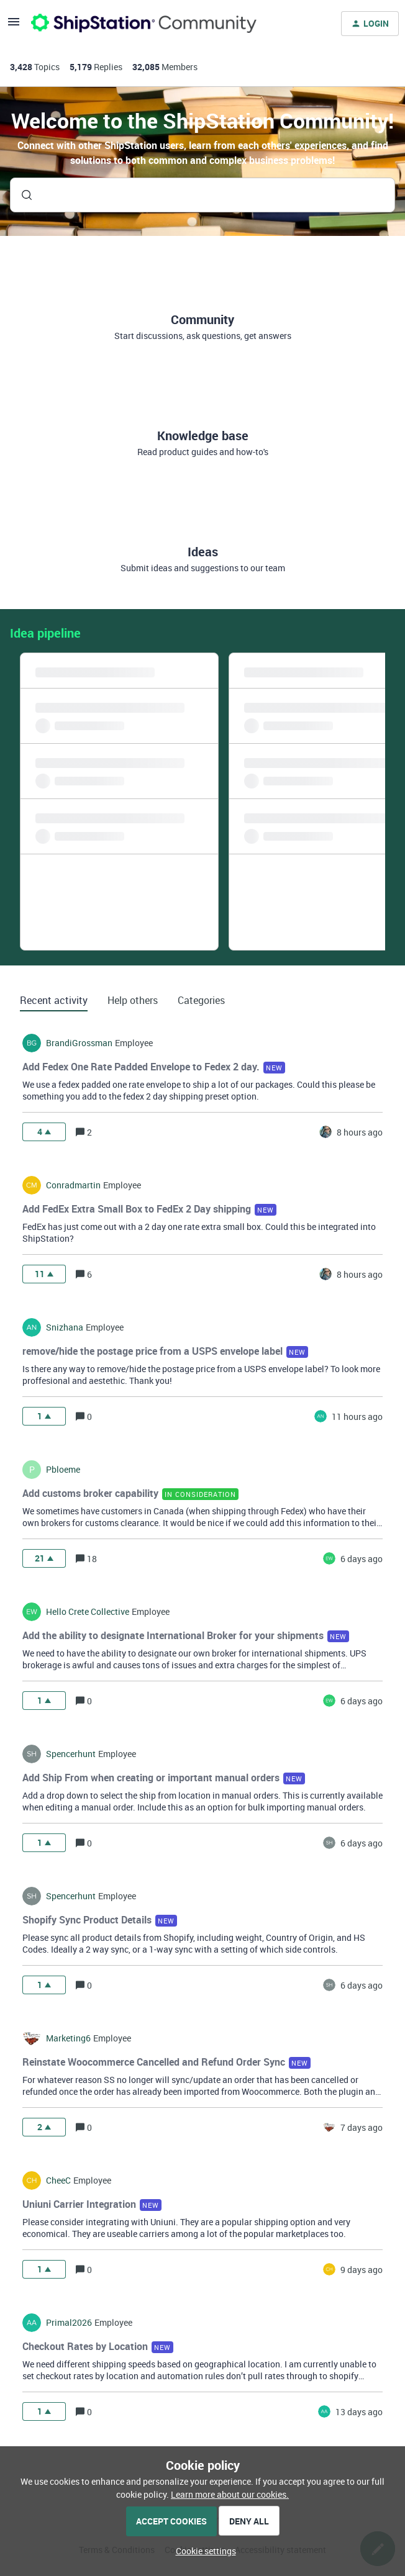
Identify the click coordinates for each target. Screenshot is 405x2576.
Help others (132, 1000)
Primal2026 (69, 2322)
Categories (201, 1000)
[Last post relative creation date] (360, 1132)
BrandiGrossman (79, 1043)
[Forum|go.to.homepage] (144, 24)
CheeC (58, 2180)
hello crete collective (87, 1611)
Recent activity (54, 1000)
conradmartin (73, 1185)
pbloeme (63, 1469)
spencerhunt (71, 1754)
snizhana (64, 1327)
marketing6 (68, 2038)
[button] (203, 2551)
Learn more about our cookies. (230, 2494)
